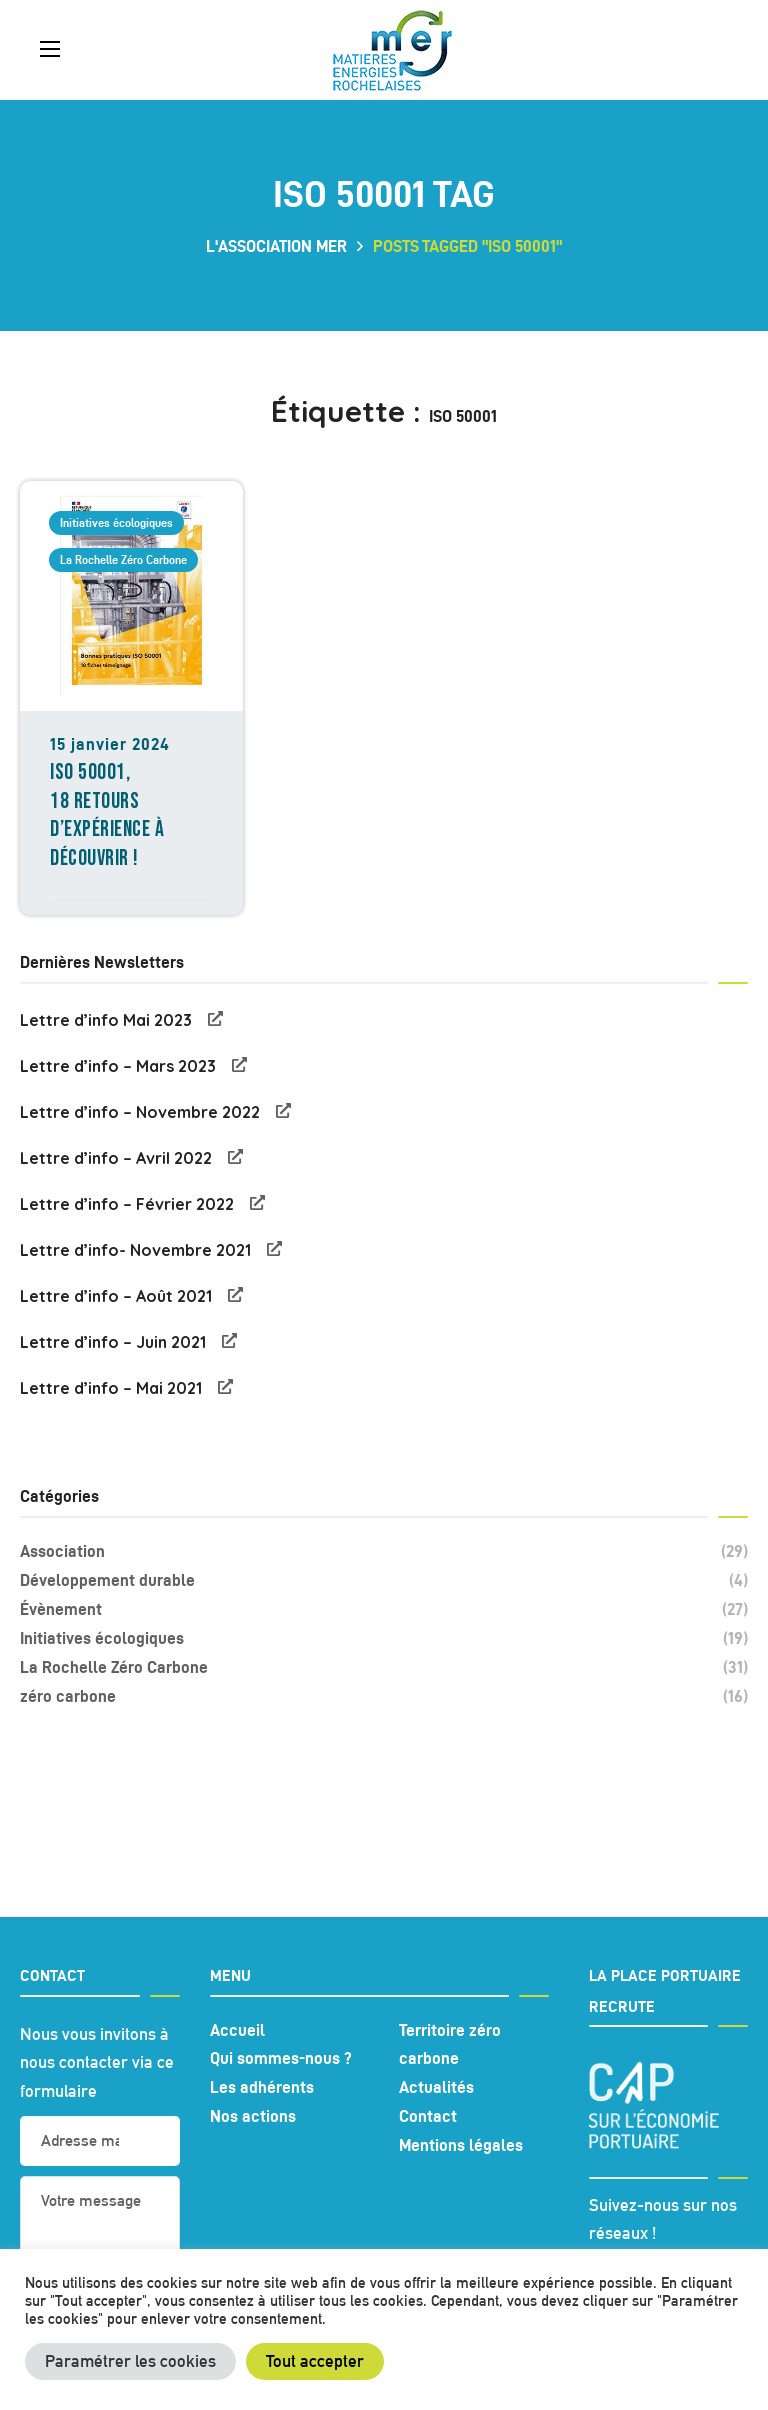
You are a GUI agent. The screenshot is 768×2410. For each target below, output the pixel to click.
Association (384, 1551)
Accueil (237, 2030)
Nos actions (253, 2116)
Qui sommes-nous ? (281, 2058)
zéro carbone (384, 1696)
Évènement (384, 1609)
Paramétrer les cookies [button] (130, 2361)
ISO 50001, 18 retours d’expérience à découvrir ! (107, 815)
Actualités (436, 2087)
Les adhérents (262, 2087)
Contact (428, 2116)
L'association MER (276, 246)
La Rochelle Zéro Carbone (123, 559)
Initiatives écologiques (116, 522)
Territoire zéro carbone (450, 2044)
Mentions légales (461, 2145)
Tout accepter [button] (315, 2361)
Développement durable (384, 1580)
